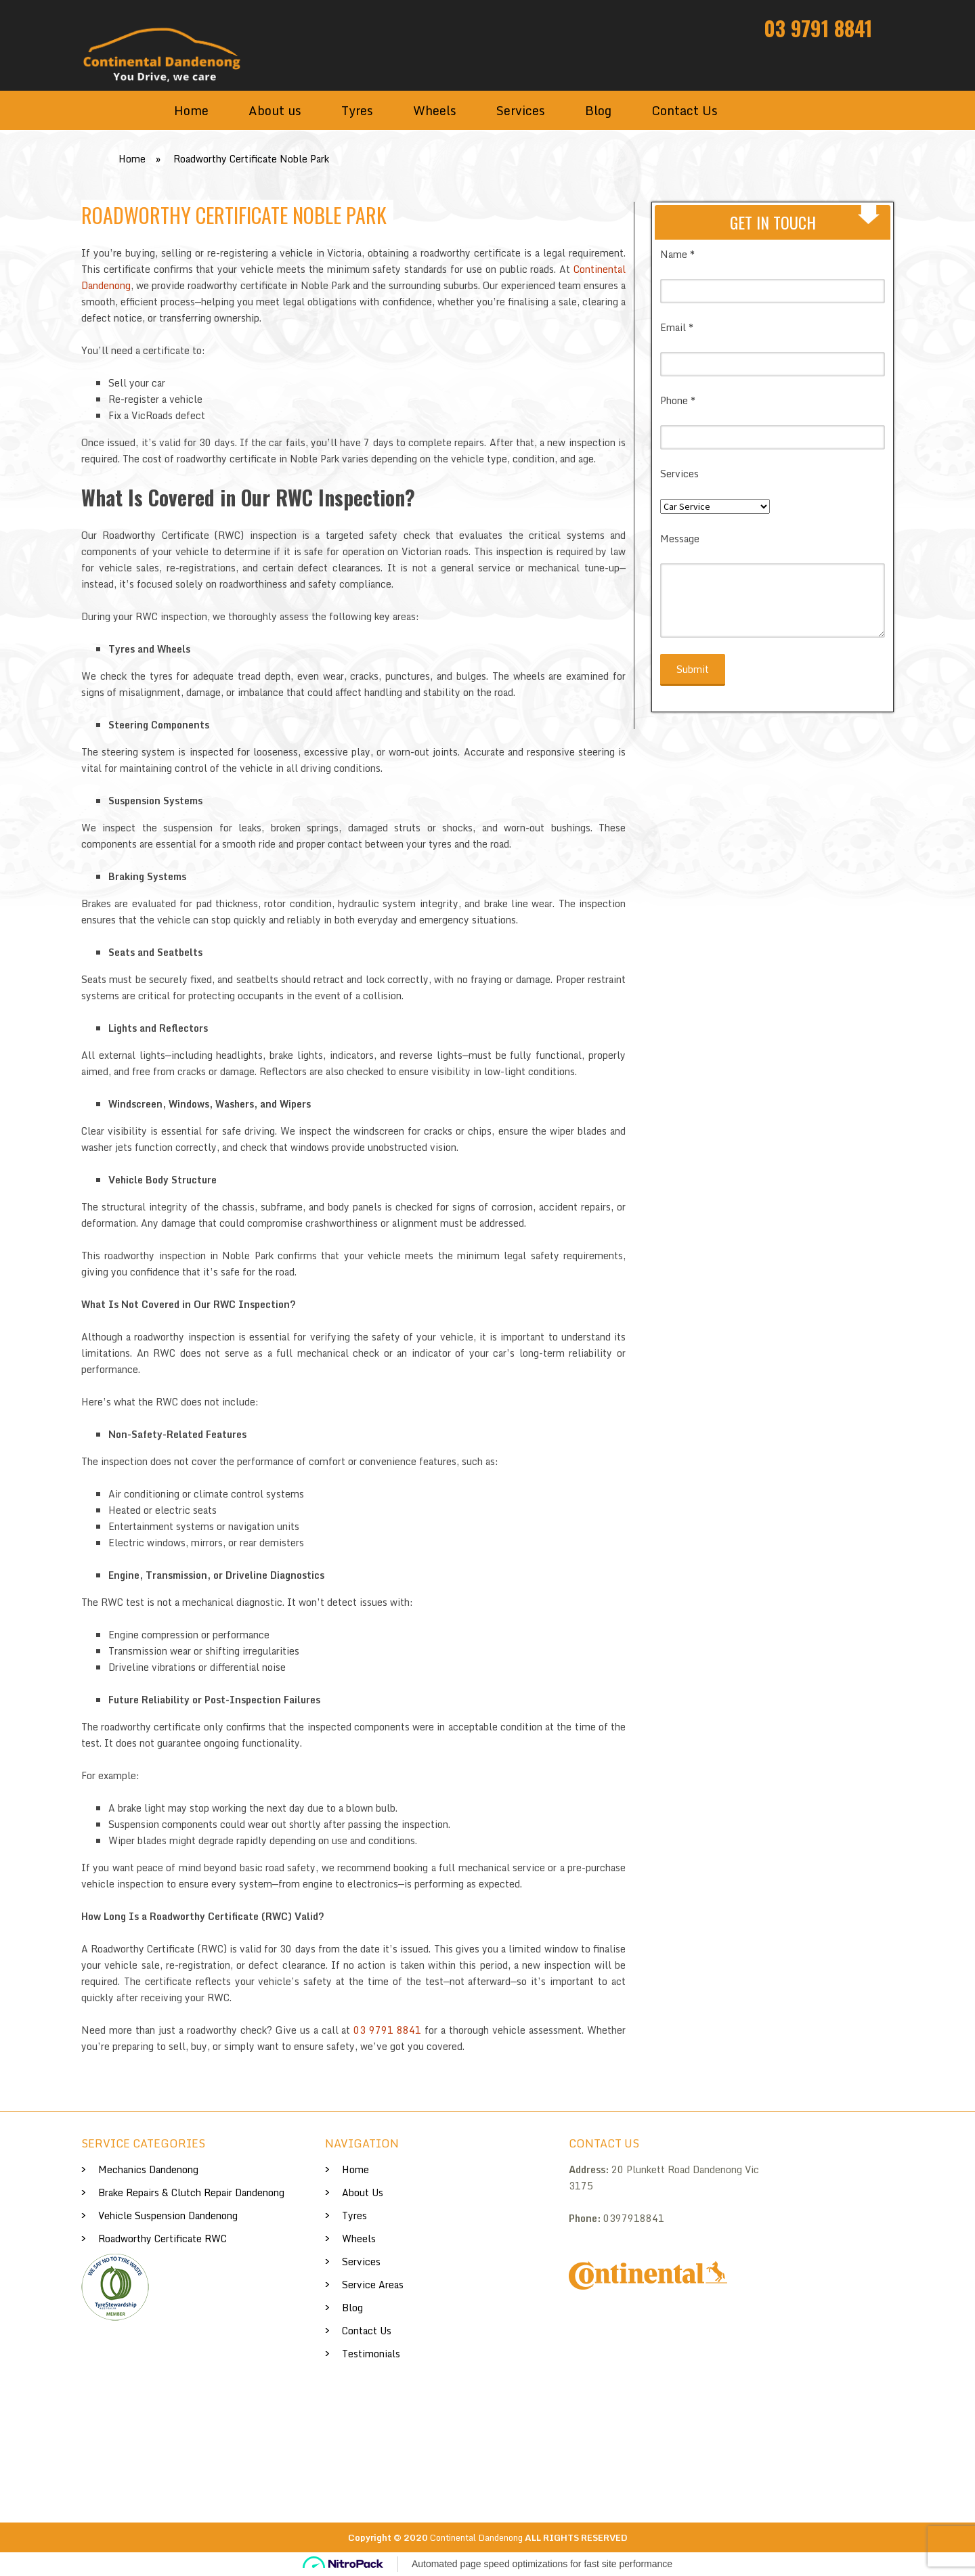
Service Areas (373, 2284)
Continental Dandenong (476, 2537)
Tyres (357, 110)
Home (191, 110)
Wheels (434, 110)
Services (520, 110)
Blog (598, 110)
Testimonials (371, 2353)
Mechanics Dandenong (148, 2169)
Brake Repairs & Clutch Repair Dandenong (191, 2192)
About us (274, 110)
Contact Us (684, 110)
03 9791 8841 (818, 28)
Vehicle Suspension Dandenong (168, 2215)
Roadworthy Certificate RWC (162, 2238)
